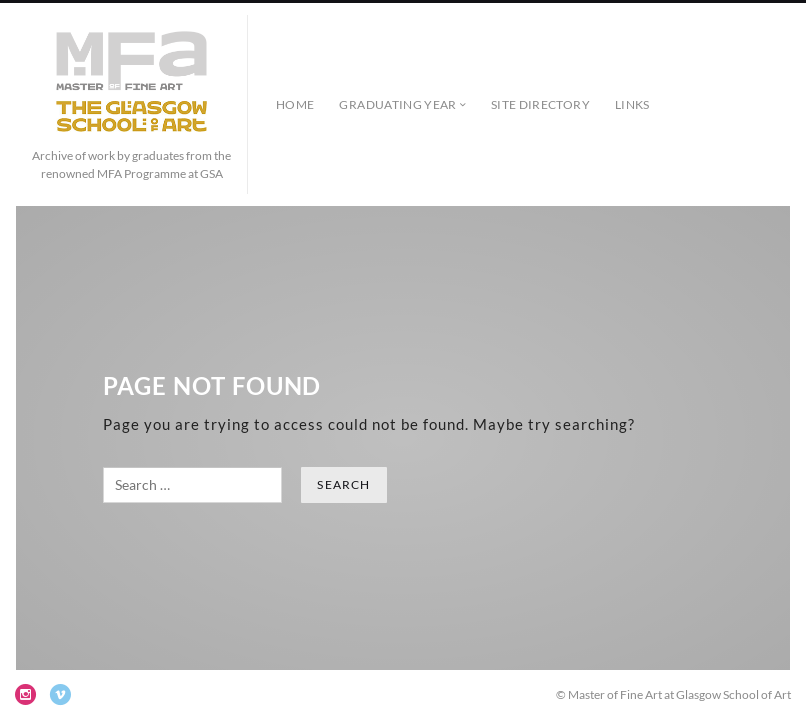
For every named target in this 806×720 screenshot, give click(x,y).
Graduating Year (397, 104)
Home (295, 104)
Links (632, 104)
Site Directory (540, 104)
